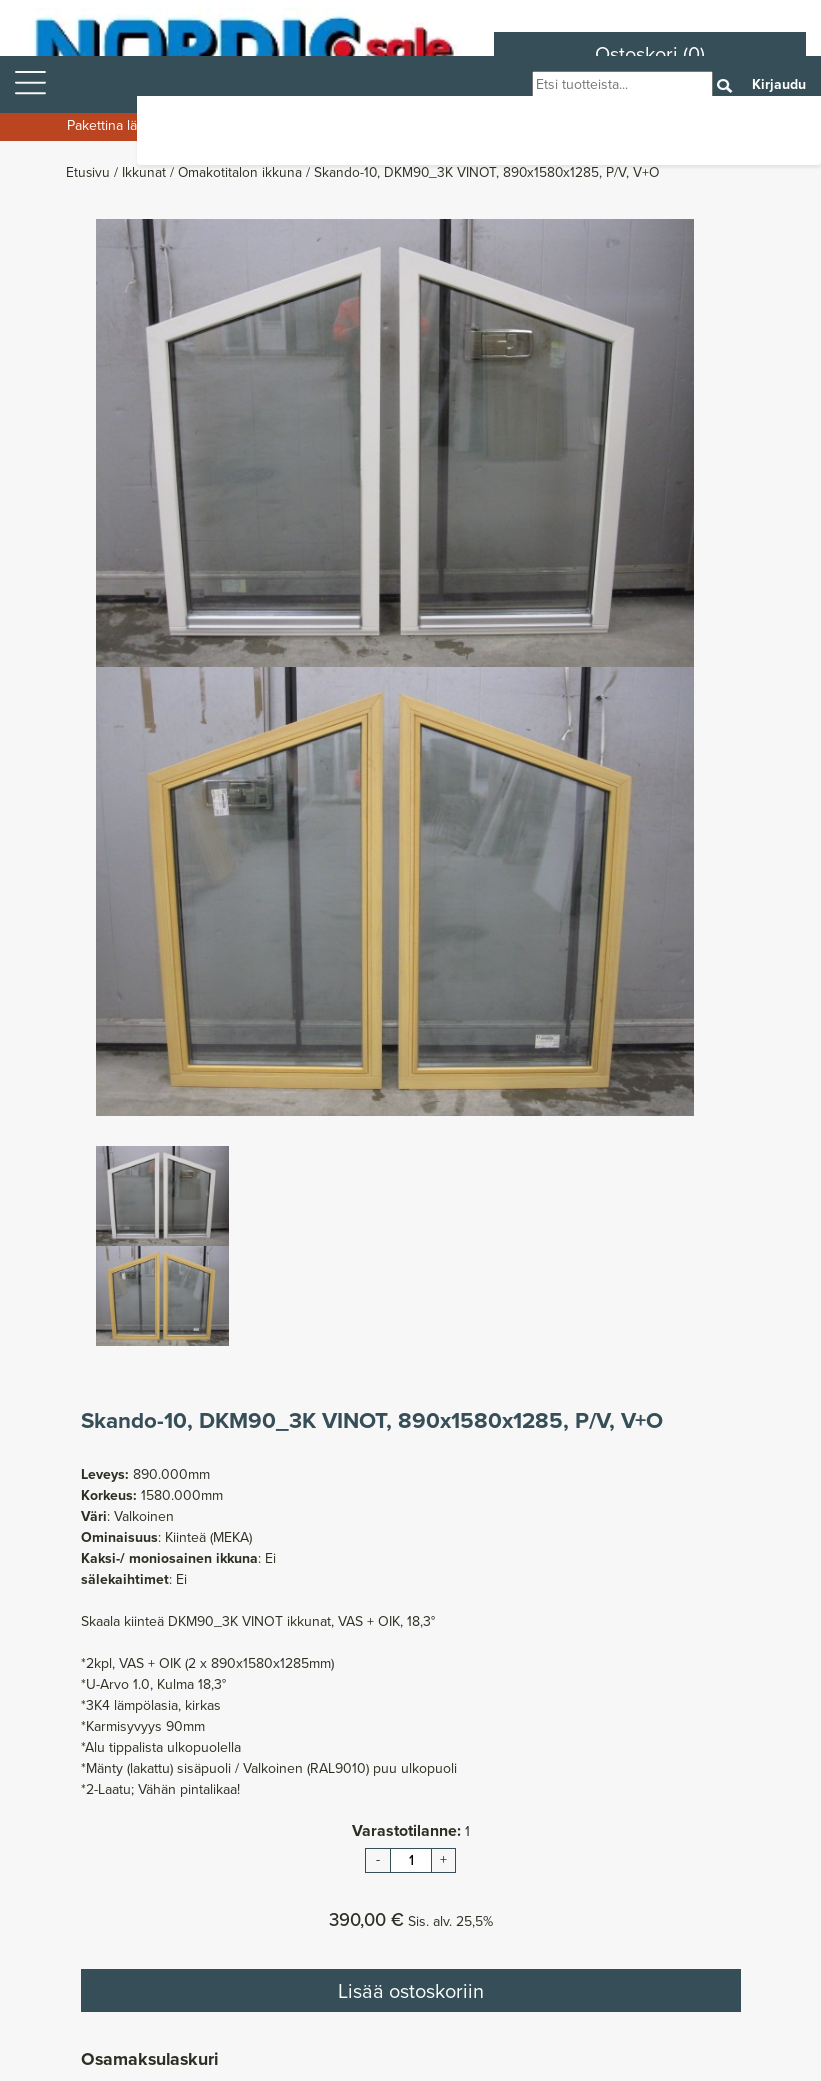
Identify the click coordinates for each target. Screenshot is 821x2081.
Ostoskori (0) (650, 54)
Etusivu (90, 172)
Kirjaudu (779, 84)
